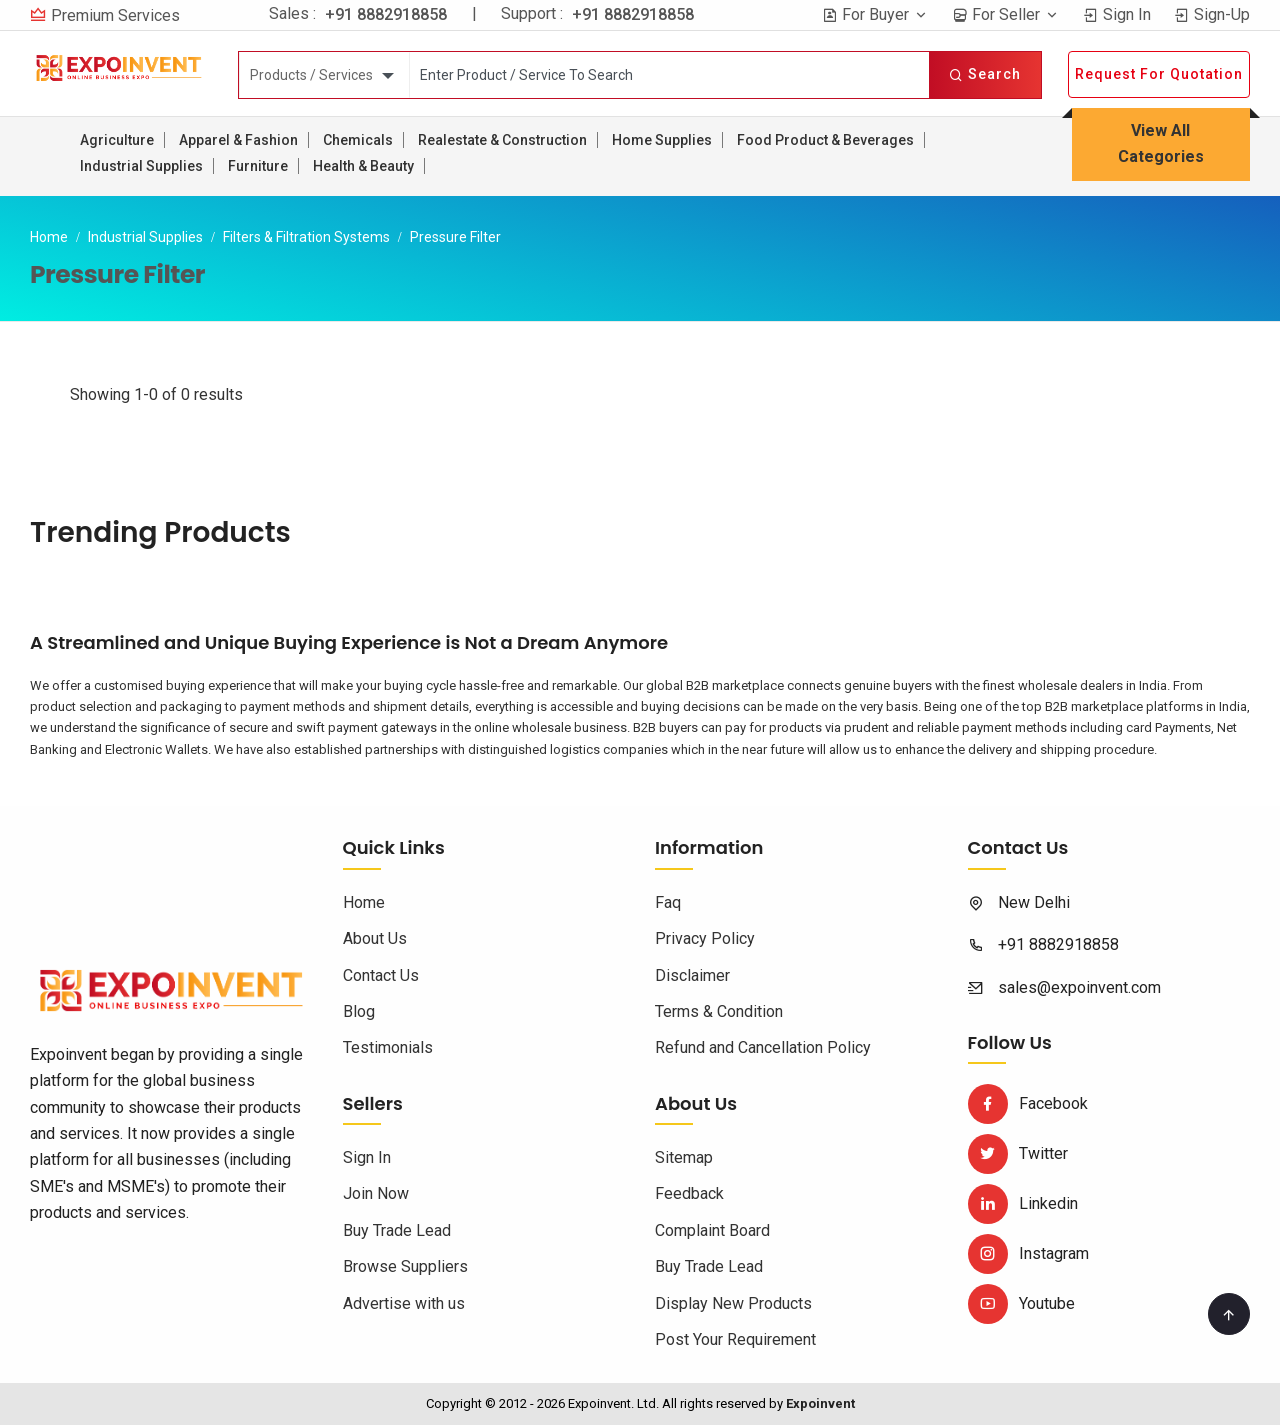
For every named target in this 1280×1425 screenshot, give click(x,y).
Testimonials (388, 1047)
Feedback (689, 1193)
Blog (359, 1011)
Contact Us (381, 975)
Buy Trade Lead (397, 1230)
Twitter (1018, 1153)
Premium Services (115, 15)
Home (49, 237)
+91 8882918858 (386, 14)
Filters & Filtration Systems (306, 237)
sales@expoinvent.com (1079, 987)
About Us (375, 938)
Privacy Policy (705, 938)
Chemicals (358, 140)
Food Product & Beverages (825, 140)
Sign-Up (1212, 14)
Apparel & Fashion (238, 140)
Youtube (1021, 1303)
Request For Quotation (1159, 74)
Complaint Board (712, 1230)
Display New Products (733, 1303)
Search (985, 74)
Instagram (1028, 1253)
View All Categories (1161, 143)
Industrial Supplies (141, 166)
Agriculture (117, 140)
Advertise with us (404, 1303)
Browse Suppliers (405, 1266)
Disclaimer (692, 975)
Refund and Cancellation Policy (763, 1047)
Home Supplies (662, 140)
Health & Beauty (363, 166)
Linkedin (1023, 1203)
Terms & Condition (719, 1011)
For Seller (1006, 14)
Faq (668, 902)
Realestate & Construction (502, 140)
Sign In (1117, 14)
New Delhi (1034, 902)
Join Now (376, 1193)
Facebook (1028, 1103)
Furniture (258, 166)
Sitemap (684, 1157)
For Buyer (875, 14)
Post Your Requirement (735, 1339)
